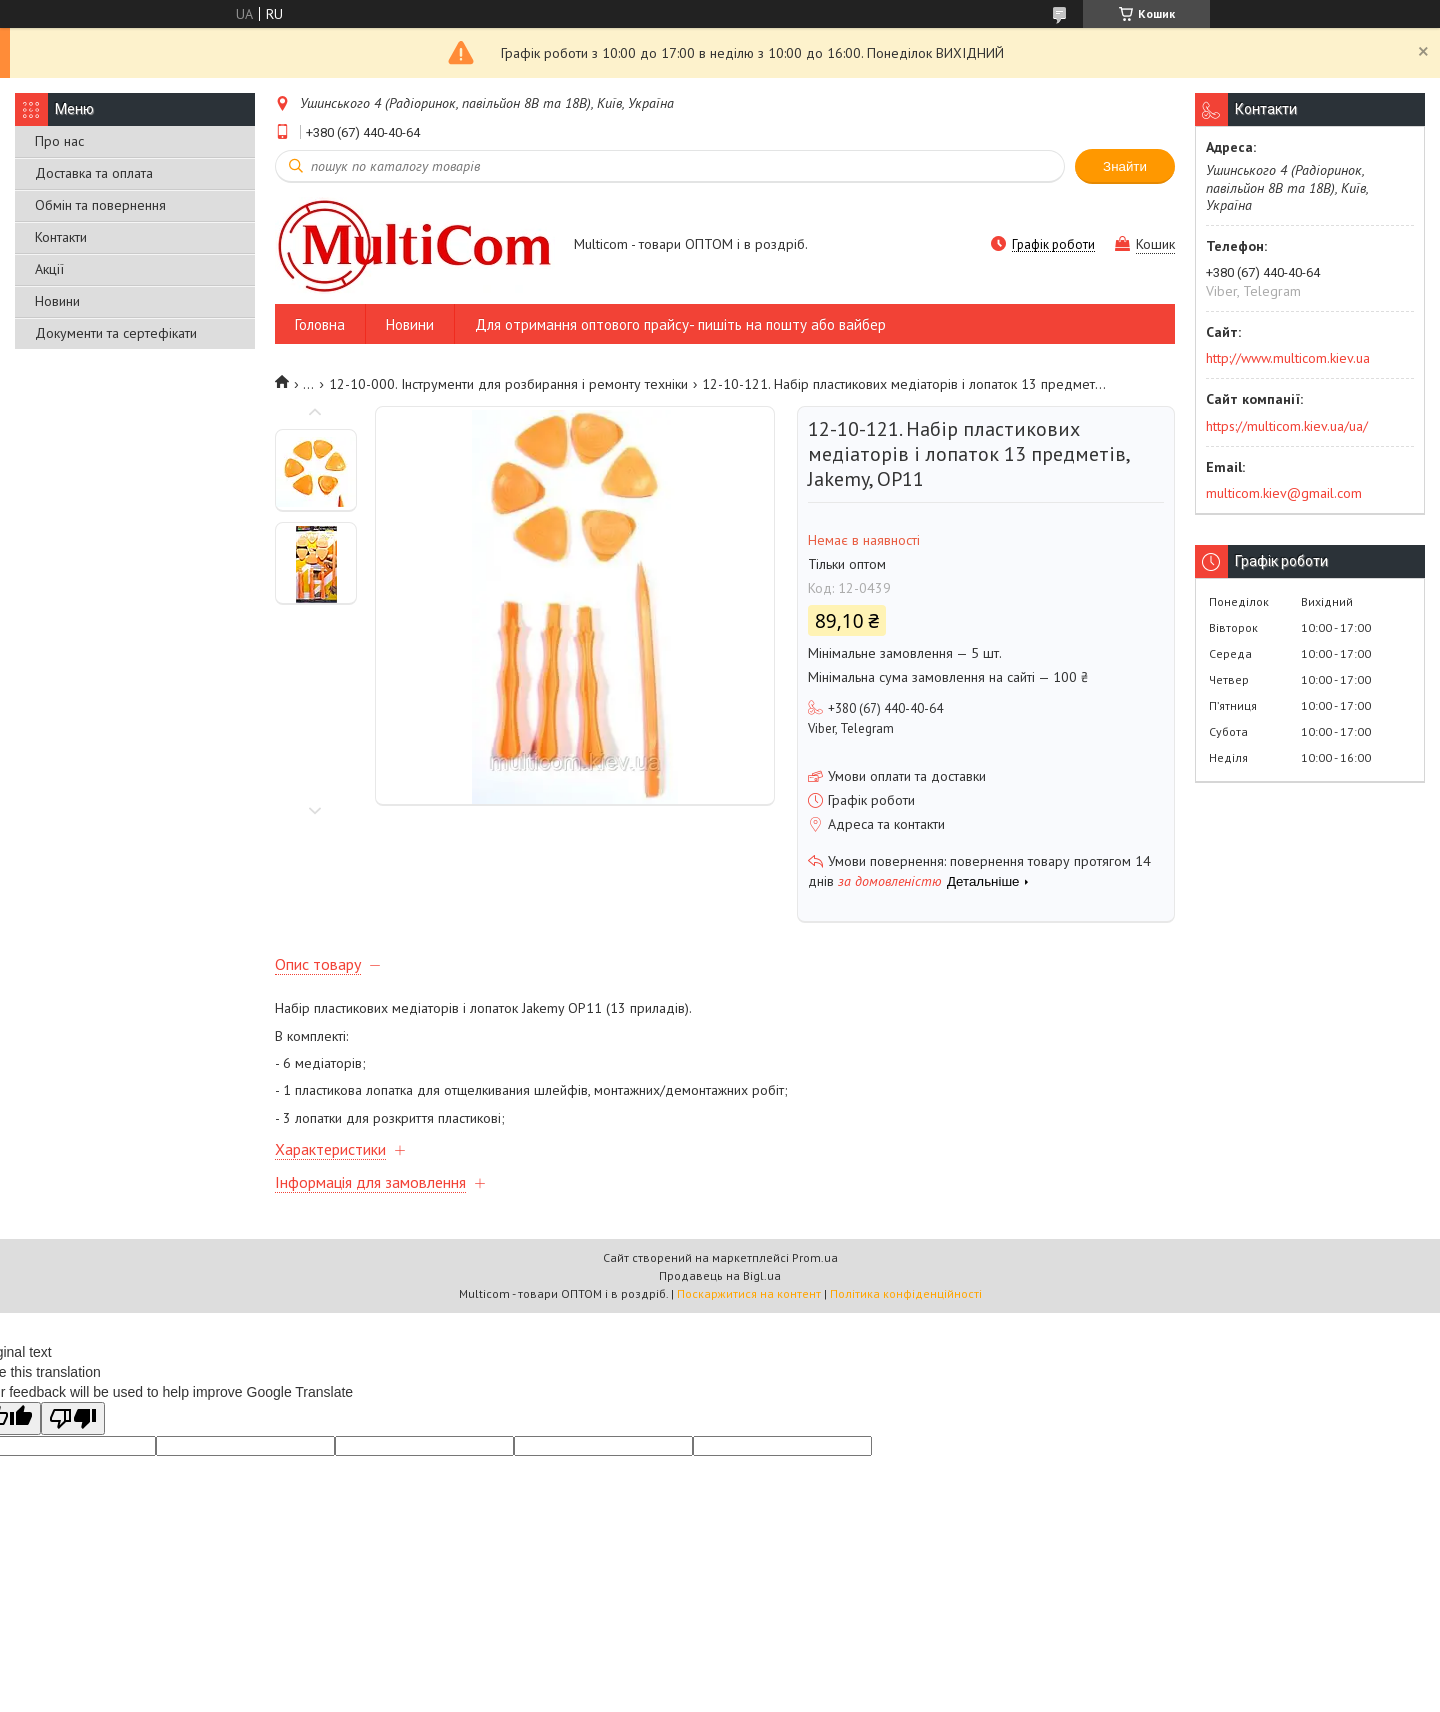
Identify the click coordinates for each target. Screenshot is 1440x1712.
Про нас (59, 141)
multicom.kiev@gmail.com (1284, 493)
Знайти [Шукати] (1125, 166)
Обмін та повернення (100, 205)
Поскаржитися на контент (749, 1293)
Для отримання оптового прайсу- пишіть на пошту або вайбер (680, 324)
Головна (320, 324)
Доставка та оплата (94, 173)
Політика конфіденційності (906, 1293)
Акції (49, 269)
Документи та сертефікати (116, 333)
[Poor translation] (73, 1418)
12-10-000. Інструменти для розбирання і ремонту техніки (508, 384)
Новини (57, 301)
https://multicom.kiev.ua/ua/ (1287, 426)
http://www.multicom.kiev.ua (1288, 358)
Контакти (61, 237)
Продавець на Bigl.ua (720, 1275)
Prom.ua (815, 1257)
